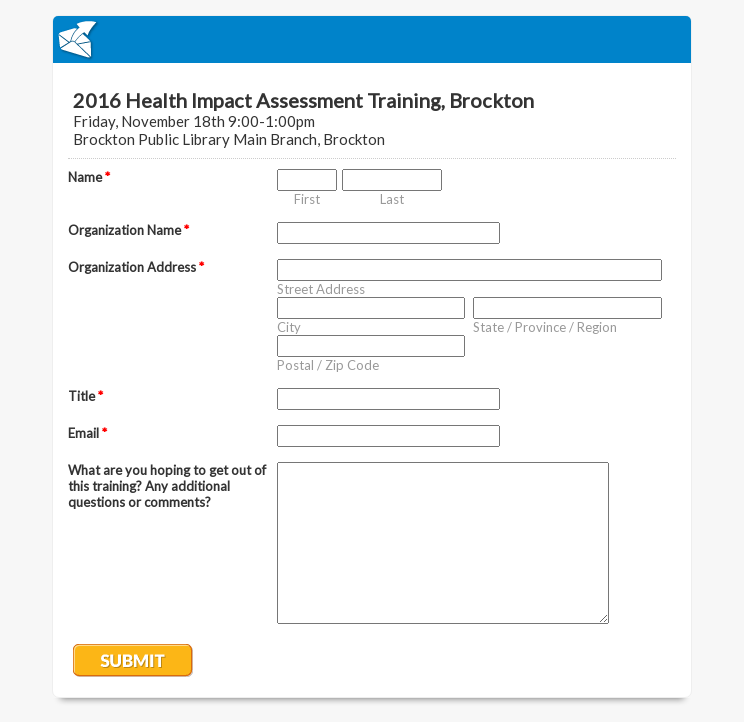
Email (87, 433)
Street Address (321, 289)
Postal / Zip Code (328, 365)
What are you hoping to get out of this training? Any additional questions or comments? (167, 486)
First (307, 199)
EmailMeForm (372, 39)
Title (85, 396)
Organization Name (128, 230)
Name (89, 177)
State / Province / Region (545, 327)
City (289, 327)
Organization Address (136, 267)
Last (392, 199)
